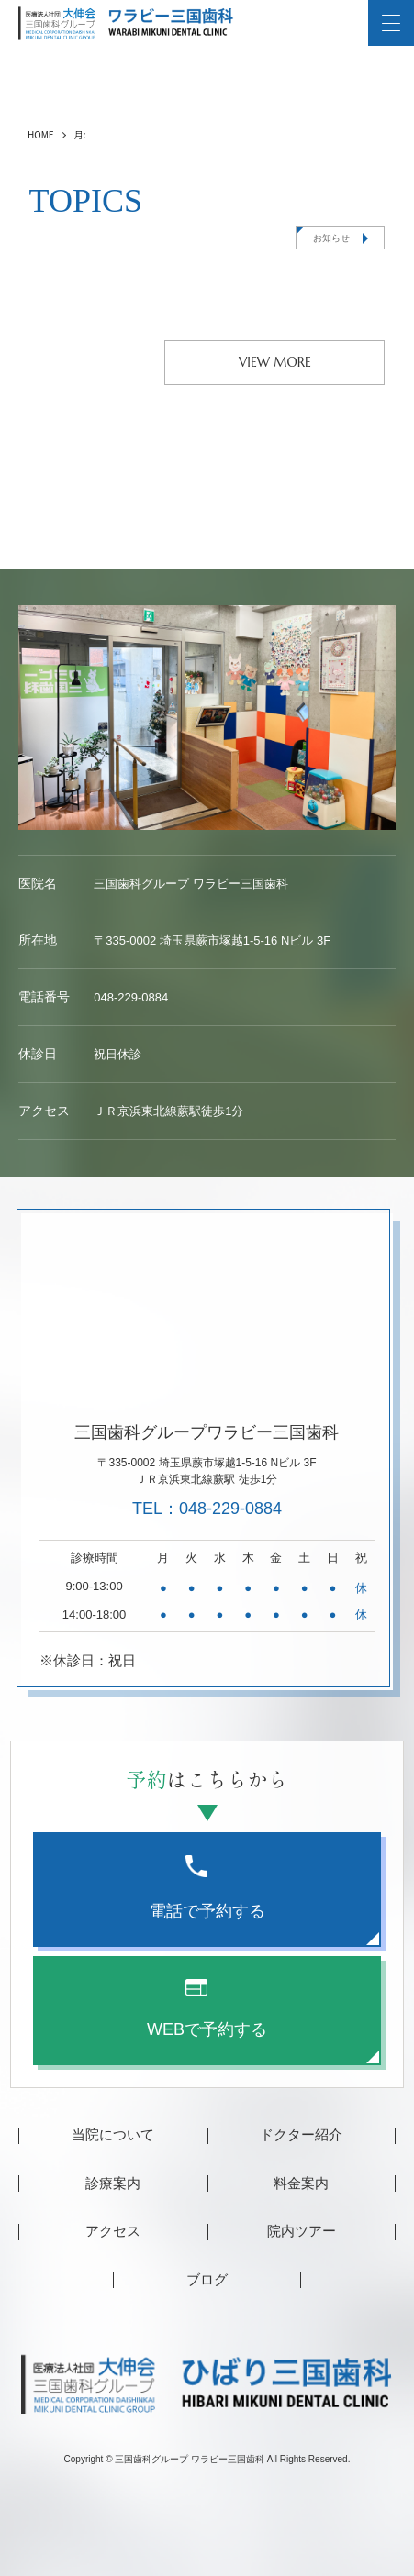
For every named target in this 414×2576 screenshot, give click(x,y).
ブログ (207, 2279)
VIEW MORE (275, 362)
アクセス (112, 2231)
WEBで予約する (207, 2009)
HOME (41, 134)
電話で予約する (207, 1887)
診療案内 (112, 2183)
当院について (113, 2134)
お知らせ (331, 238)
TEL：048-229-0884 (207, 1508)
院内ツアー (301, 2231)
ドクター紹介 (301, 2134)
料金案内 (301, 2183)
